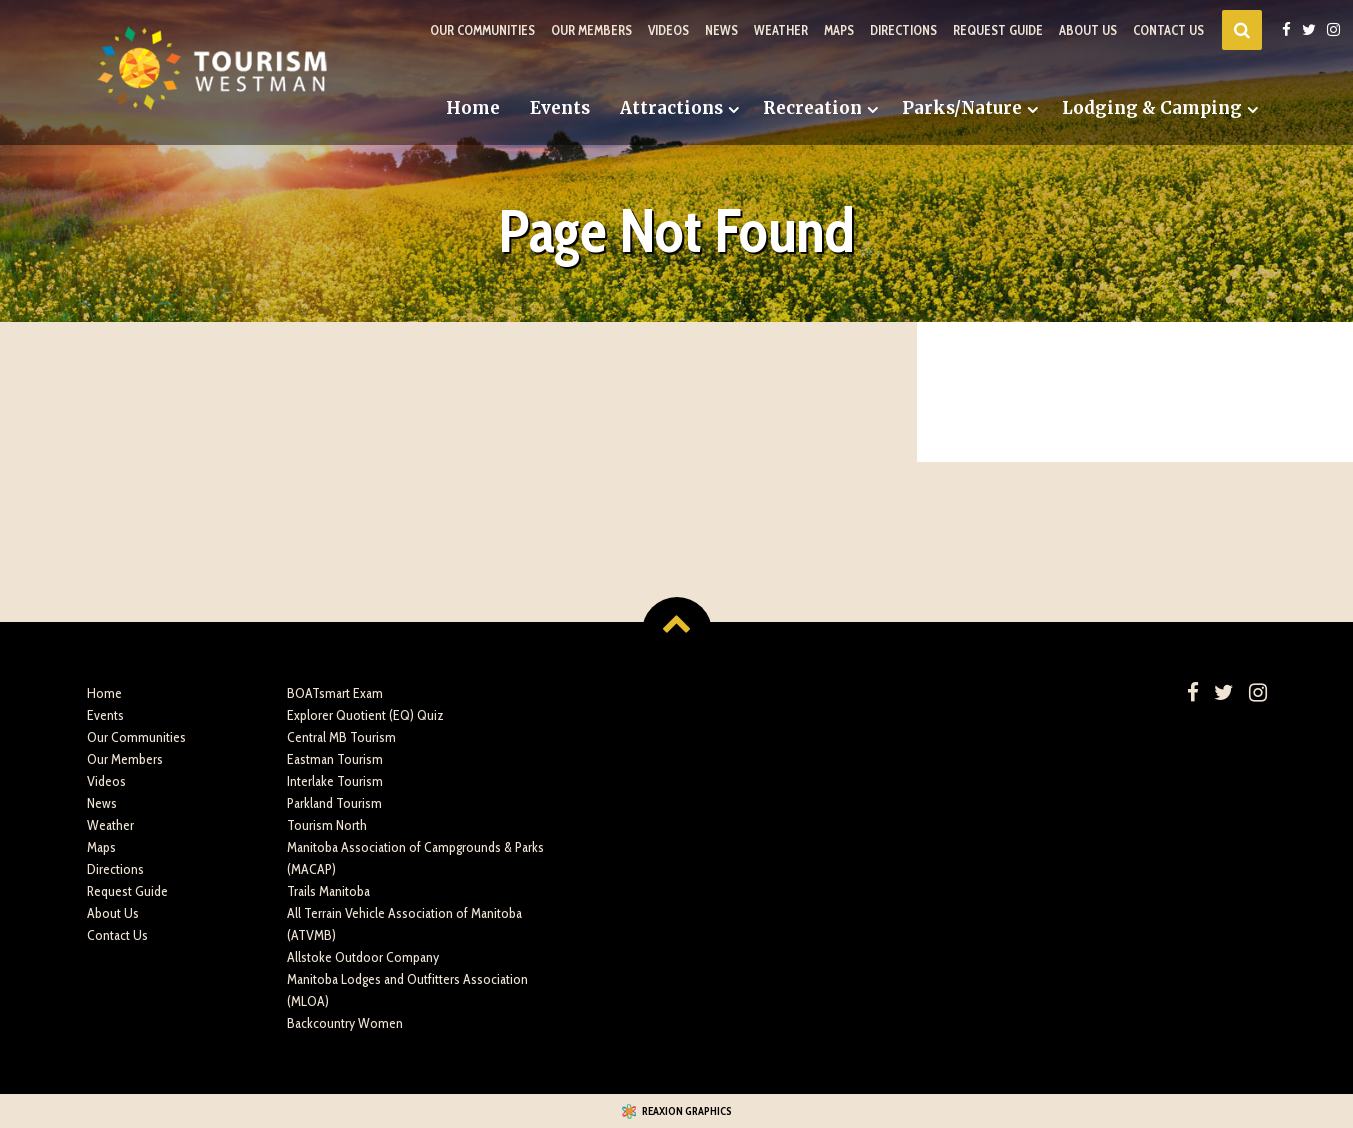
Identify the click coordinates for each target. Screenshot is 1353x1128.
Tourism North (327, 825)
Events (560, 108)
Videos (668, 30)
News (721, 30)
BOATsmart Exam (335, 693)
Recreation (812, 108)
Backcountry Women (345, 1023)
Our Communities (482, 30)
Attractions (671, 108)
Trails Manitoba (328, 891)
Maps (839, 30)
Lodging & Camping (1152, 108)
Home (473, 108)
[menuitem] (473, 108)
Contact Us (1168, 30)
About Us (1088, 30)
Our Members (591, 30)
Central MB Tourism (341, 737)
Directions (903, 30)
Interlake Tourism (335, 781)
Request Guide (998, 30)
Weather (781, 30)
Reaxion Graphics (687, 1111)
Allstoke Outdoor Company (363, 957)
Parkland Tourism (334, 803)
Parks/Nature (962, 108)
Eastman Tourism (335, 759)
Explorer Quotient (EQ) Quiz (365, 715)
